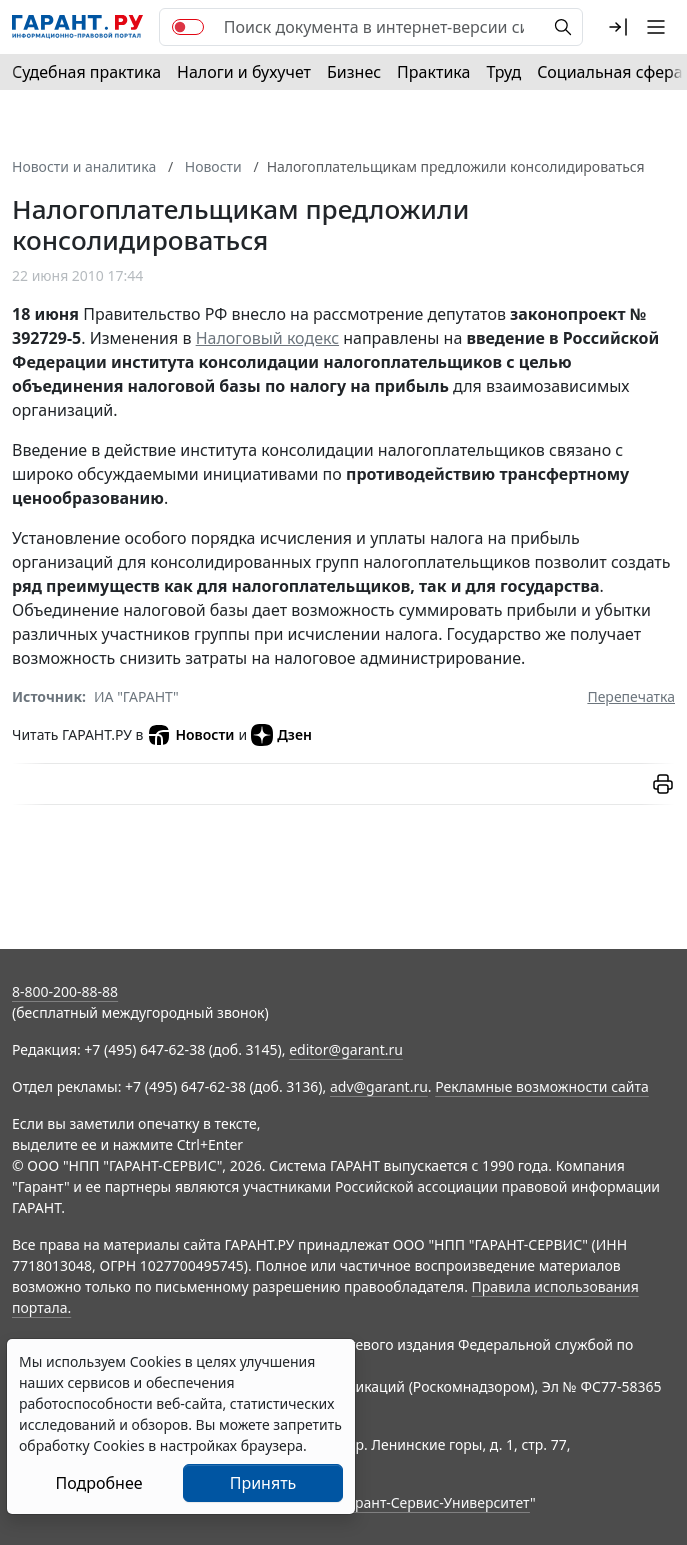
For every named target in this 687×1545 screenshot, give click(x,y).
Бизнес (354, 72)
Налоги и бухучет (244, 72)
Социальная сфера (610, 72)
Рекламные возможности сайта (542, 1086)
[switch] (188, 27)
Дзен (281, 735)
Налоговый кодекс (267, 338)
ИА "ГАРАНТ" (136, 696)
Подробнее (98, 1483)
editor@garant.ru (346, 1049)
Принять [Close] (263, 1483)
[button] (618, 27)
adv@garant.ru (379, 1086)
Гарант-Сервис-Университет (435, 1502)
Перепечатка (631, 696)
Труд (503, 72)
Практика (433, 72)
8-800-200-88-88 (65, 991)
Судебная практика (86, 72)
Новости (190, 735)
